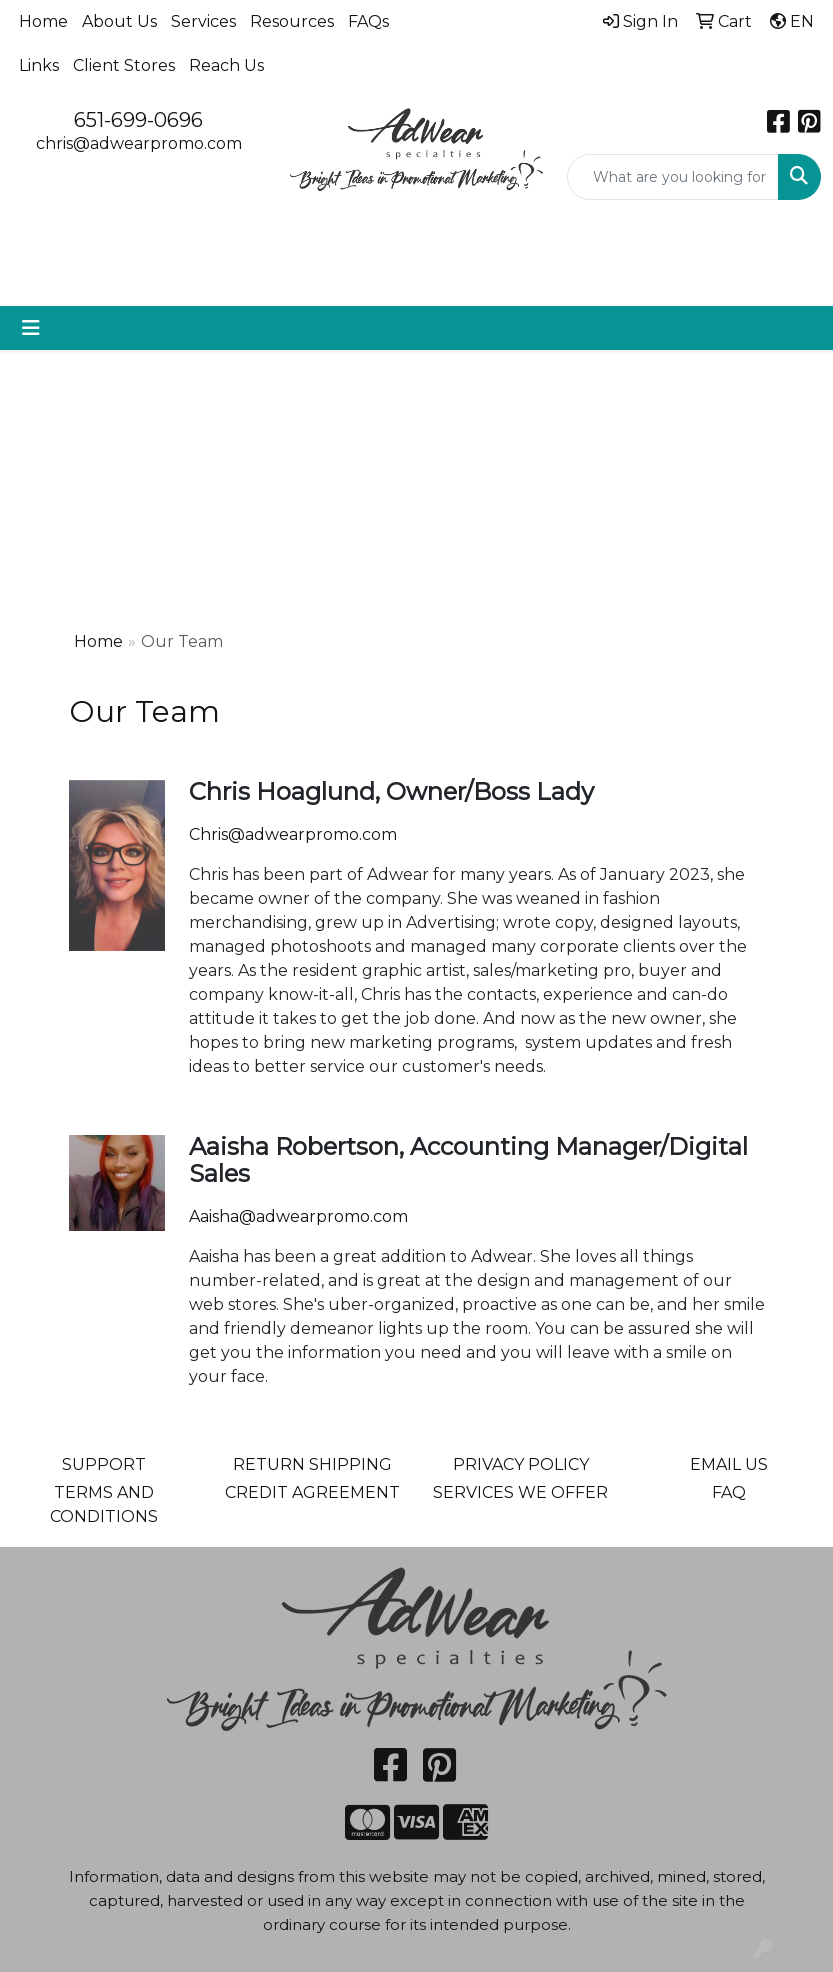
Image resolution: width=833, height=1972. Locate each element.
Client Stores (124, 65)
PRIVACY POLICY (521, 1464)
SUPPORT (104, 1464)
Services (203, 21)
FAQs (368, 21)
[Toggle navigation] (31, 328)
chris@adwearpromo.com (139, 143)
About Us (119, 21)
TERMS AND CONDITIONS (104, 1504)
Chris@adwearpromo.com (293, 834)
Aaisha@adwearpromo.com (298, 1216)
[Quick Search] (673, 177)
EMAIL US (729, 1464)
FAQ (729, 1492)
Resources (292, 21)
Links (39, 65)
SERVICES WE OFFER (520, 1492)
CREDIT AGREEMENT (312, 1492)
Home (43, 21)
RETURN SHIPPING (312, 1464)
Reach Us (226, 65)
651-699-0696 (138, 120)
